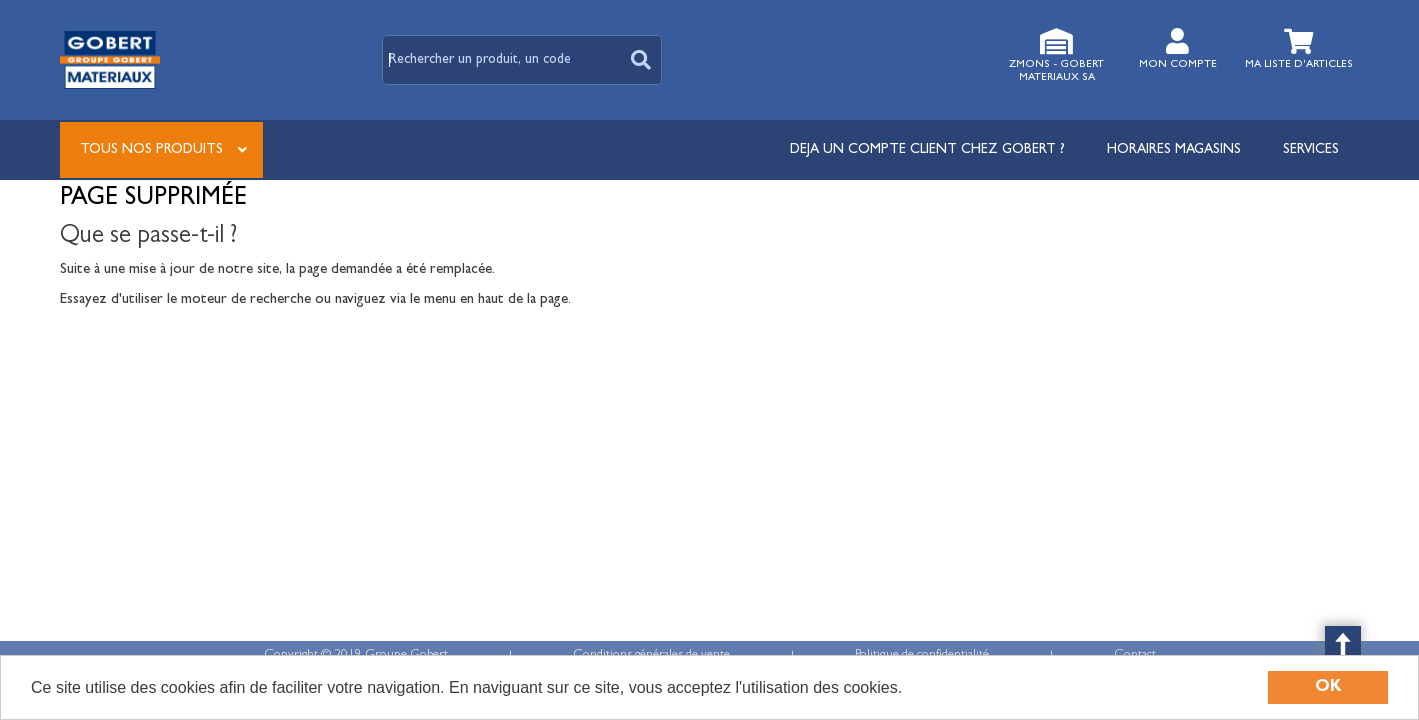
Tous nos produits (151, 150)
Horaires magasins (1174, 150)
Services (1311, 150)
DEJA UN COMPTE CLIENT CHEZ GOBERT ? (927, 150)
